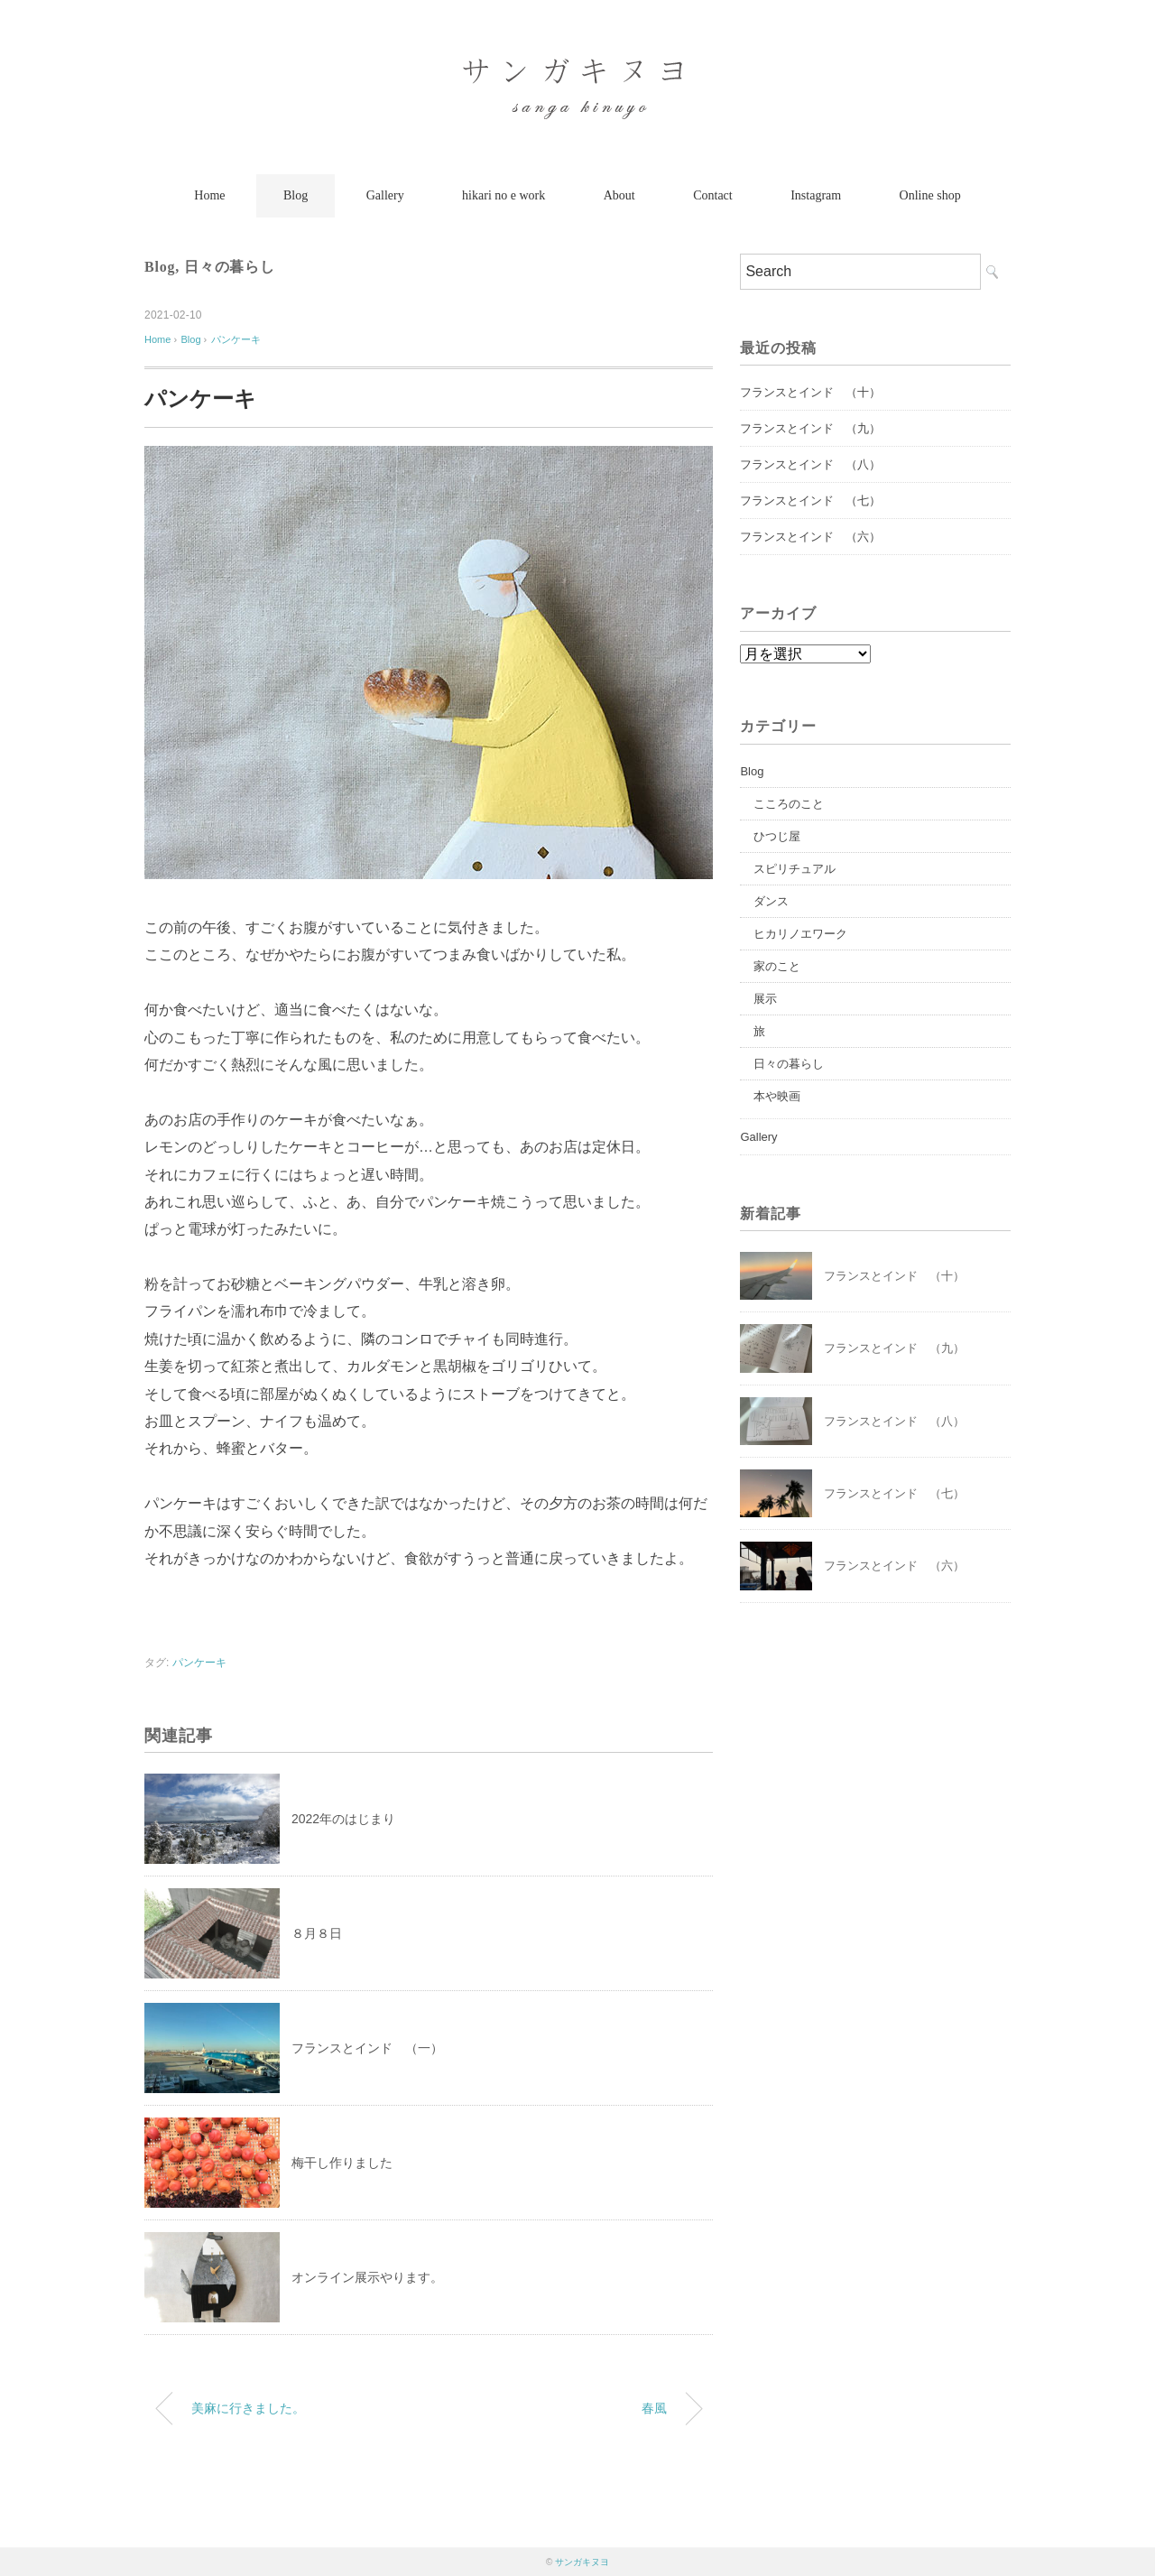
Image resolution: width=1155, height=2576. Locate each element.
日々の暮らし (229, 266)
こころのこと (788, 804)
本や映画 (776, 1096)
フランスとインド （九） (810, 428)
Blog (295, 195)
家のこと (776, 966)
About (619, 195)
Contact (713, 195)
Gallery (385, 195)
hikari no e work (503, 195)
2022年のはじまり (343, 1819)
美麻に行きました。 (248, 2408)
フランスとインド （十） (810, 392)
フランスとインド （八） (810, 464)
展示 (765, 998)
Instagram (815, 195)
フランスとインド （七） (810, 500)
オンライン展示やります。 (367, 2277)
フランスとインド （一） (367, 2048)
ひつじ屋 (776, 836)
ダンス (771, 901)
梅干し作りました (342, 2162)
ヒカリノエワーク (800, 934)
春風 (654, 2408)
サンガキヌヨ (582, 2562)
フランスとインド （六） (810, 536)
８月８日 (316, 1933)
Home (209, 195)
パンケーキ (236, 339)
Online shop (930, 195)
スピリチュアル (794, 869)
